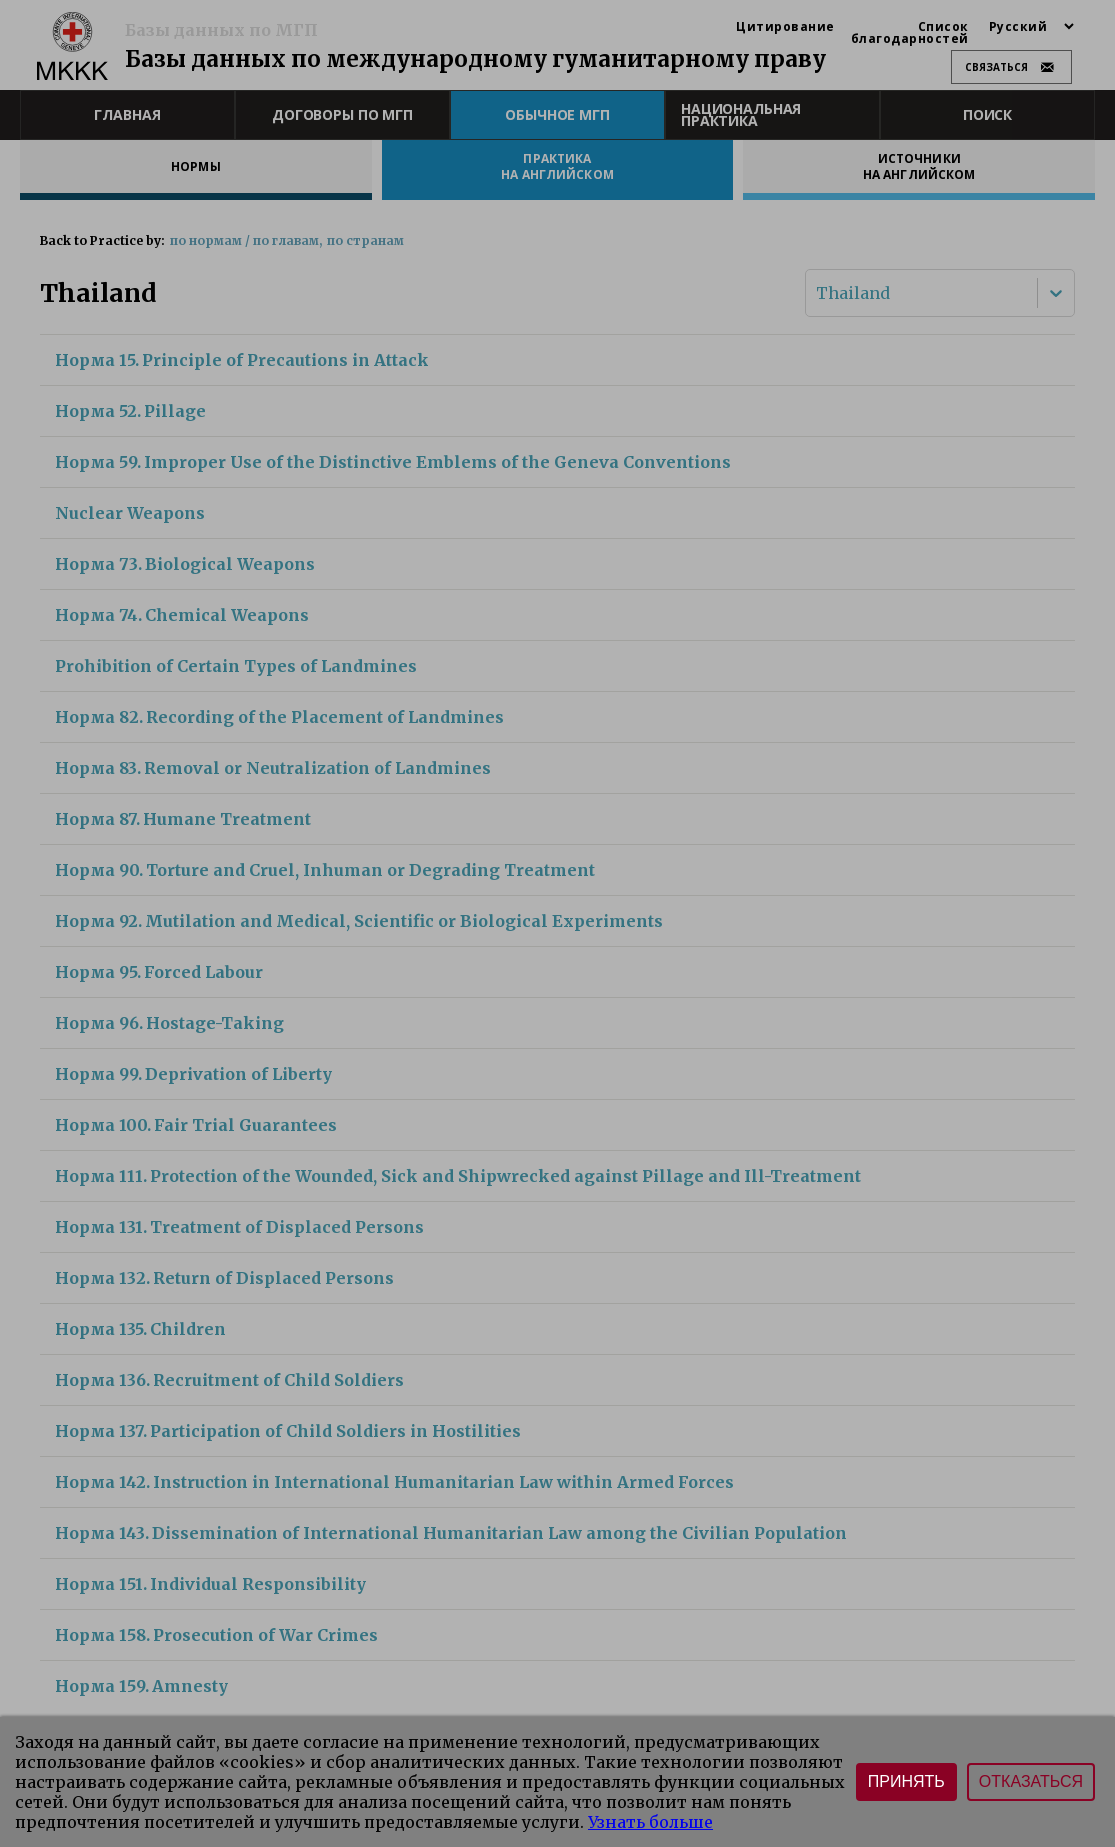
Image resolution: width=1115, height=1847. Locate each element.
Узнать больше (650, 1822)
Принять (906, 1781)
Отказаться (1031, 1781)
